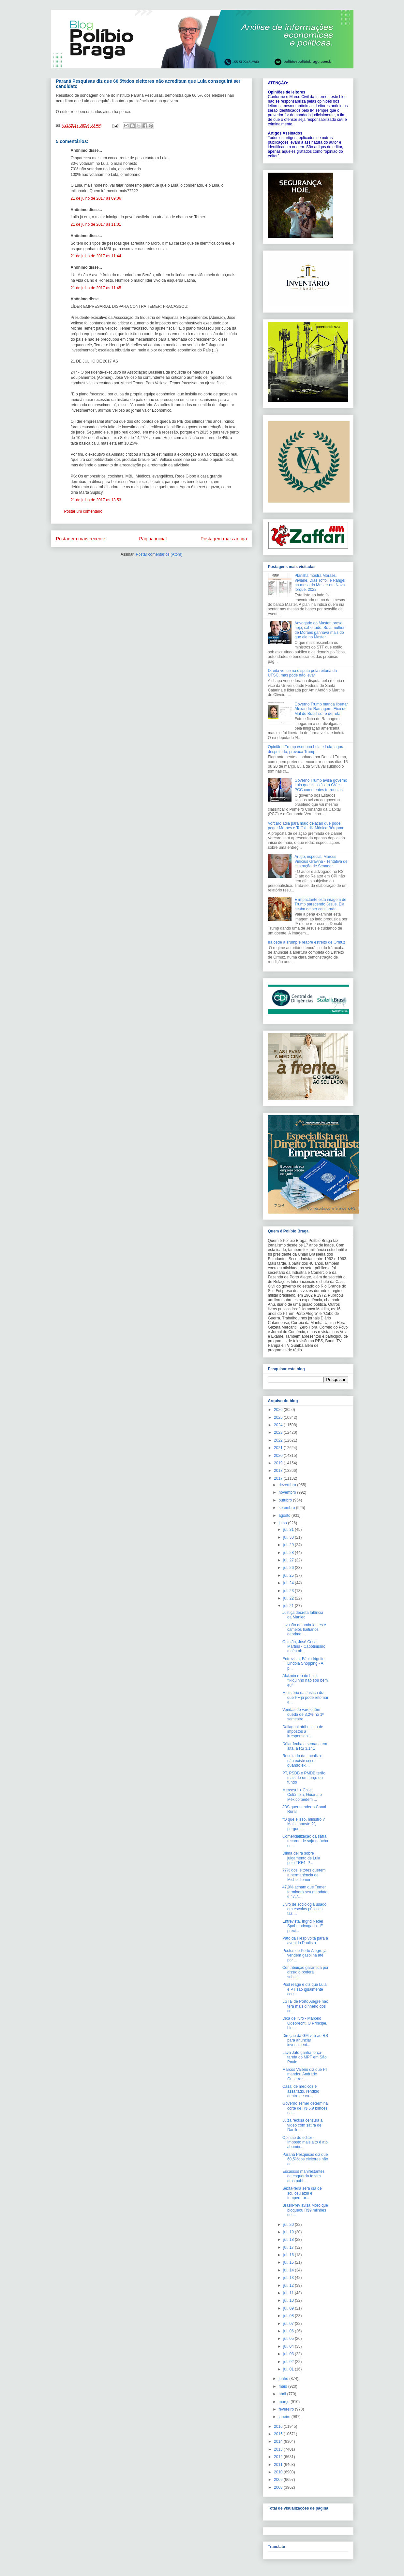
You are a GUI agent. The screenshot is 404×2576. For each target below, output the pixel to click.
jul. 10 (289, 2300)
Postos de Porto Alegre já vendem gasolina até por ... (304, 1955)
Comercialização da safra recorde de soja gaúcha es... (305, 1841)
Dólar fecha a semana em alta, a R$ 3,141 (304, 1746)
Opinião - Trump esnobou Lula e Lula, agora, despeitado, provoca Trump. (307, 749)
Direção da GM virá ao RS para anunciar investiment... (305, 2040)
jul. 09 (289, 2308)
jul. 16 (289, 2255)
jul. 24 (289, 1583)
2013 (279, 2449)
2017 (279, 1478)
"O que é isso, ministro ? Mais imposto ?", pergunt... (303, 1824)
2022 (279, 1440)
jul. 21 (289, 1605)
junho (283, 2378)
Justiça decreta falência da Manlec (302, 1614)
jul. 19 (289, 2232)
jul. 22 (289, 1598)
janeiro (284, 2416)
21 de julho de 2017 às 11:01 (96, 224)
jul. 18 (289, 2239)
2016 (279, 2426)
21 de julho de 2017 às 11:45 (96, 288)
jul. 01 (289, 2369)
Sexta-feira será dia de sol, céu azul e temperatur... (302, 2193)
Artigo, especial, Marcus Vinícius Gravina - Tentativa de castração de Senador (320, 861)
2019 (279, 1463)
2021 (279, 1447)
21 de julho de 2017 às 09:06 (96, 198)
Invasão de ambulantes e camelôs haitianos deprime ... (304, 1630)
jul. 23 (289, 1590)
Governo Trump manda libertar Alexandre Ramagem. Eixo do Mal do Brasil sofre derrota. (321, 709)
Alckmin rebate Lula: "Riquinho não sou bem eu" (305, 1680)
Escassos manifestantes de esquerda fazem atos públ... (303, 2176)
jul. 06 (289, 2331)
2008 (279, 2487)
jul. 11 (289, 2293)
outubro (285, 1500)
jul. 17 (289, 2247)
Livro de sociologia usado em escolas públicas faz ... (304, 1909)
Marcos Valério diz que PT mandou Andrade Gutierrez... (305, 2074)
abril (282, 2394)
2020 (279, 1455)
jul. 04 (289, 2346)
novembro (287, 1492)
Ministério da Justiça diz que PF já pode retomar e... (305, 1697)
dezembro (287, 1485)
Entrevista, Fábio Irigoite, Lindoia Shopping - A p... (304, 1664)
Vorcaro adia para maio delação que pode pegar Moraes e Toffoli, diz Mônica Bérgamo (306, 825)
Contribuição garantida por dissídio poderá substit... (305, 1972)
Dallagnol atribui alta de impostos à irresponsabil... (302, 1732)
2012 (279, 2457)
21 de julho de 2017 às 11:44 (96, 256)
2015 (279, 2434)
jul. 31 (289, 1529)
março (284, 2401)
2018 (279, 1470)
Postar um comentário (83, 511)
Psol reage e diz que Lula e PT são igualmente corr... (304, 1989)
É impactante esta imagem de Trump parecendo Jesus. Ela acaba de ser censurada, (320, 904)
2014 (279, 2441)
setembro (287, 1507)
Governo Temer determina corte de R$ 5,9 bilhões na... (305, 2108)
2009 (279, 2479)
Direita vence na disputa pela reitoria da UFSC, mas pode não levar (302, 672)
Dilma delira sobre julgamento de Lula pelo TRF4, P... (301, 1858)
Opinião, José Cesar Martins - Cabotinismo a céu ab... (303, 1647)
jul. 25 (289, 1575)
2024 (279, 1425)
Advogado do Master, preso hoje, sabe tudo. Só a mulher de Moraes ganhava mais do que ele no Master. (319, 630)
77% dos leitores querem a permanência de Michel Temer (304, 1875)
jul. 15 (289, 2262)
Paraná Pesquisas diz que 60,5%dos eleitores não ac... (305, 2159)
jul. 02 (289, 2361)
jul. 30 (289, 1537)
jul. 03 (289, 2354)
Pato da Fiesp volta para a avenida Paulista (305, 1940)
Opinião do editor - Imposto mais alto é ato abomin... (305, 2142)
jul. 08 (289, 2315)
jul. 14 (289, 2270)
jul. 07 (289, 2323)
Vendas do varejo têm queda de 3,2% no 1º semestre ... (303, 1714)
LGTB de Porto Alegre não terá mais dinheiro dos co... (305, 2006)
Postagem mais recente (80, 538)
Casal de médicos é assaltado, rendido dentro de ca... (300, 2091)
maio (283, 2386)
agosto (284, 1515)
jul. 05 (289, 2338)
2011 (279, 2464)
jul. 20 (289, 2224)
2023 (279, 1432)
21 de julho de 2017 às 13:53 (96, 500)
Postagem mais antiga (224, 538)
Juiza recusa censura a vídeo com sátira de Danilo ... (302, 2125)
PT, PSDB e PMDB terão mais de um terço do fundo (303, 1778)
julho (283, 1523)
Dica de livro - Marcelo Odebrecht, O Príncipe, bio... (304, 2023)
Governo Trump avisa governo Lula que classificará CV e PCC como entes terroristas (320, 785)
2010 (279, 2472)
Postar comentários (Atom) (159, 554)
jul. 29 (289, 1545)
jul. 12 (289, 2285)
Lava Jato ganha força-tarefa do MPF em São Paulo (304, 2057)
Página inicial (153, 538)
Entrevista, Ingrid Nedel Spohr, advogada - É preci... (302, 1926)
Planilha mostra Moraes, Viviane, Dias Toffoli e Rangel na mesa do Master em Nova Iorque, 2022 (319, 582)
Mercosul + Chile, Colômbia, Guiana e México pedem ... (302, 1795)
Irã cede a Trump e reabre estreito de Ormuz (306, 942)
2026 (279, 1409)
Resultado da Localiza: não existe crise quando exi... (302, 1761)
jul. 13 (289, 2277)
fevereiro (286, 2409)
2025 (279, 1417)
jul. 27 (289, 1560)
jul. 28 (289, 1552)
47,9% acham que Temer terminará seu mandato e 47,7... (304, 1892)
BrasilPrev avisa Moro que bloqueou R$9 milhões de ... (305, 2210)
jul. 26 (289, 1567)
